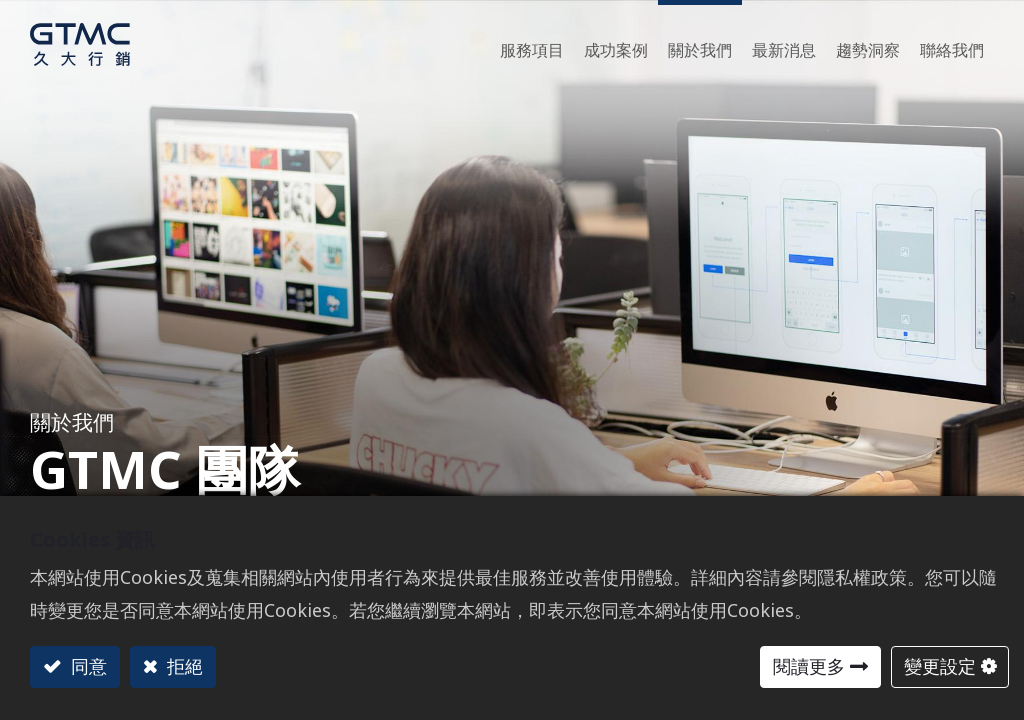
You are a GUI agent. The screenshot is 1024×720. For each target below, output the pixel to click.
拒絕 (182, 666)
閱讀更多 (809, 666)
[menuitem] (868, 44)
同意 (86, 666)
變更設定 (940, 666)
